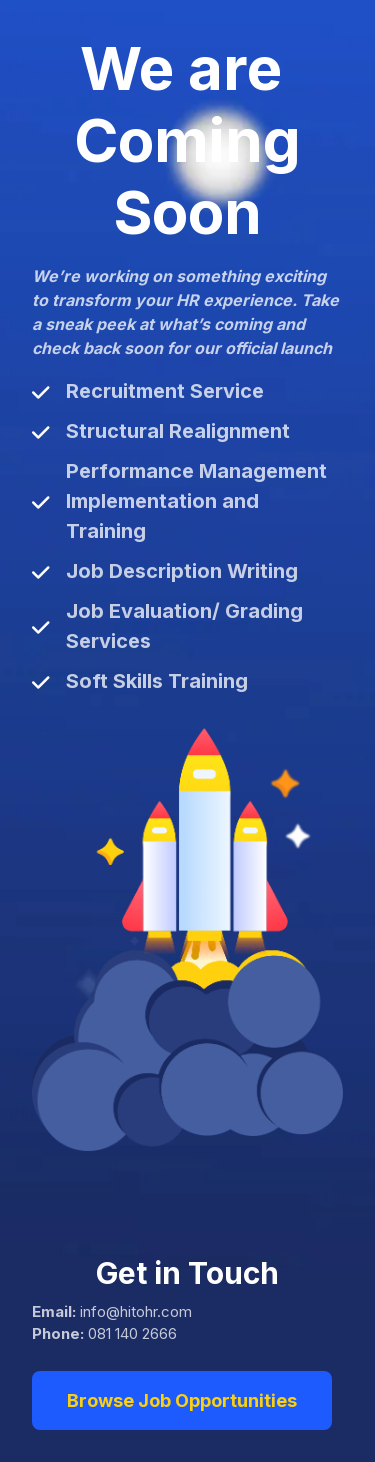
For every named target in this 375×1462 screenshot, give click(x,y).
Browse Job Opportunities (182, 1400)
